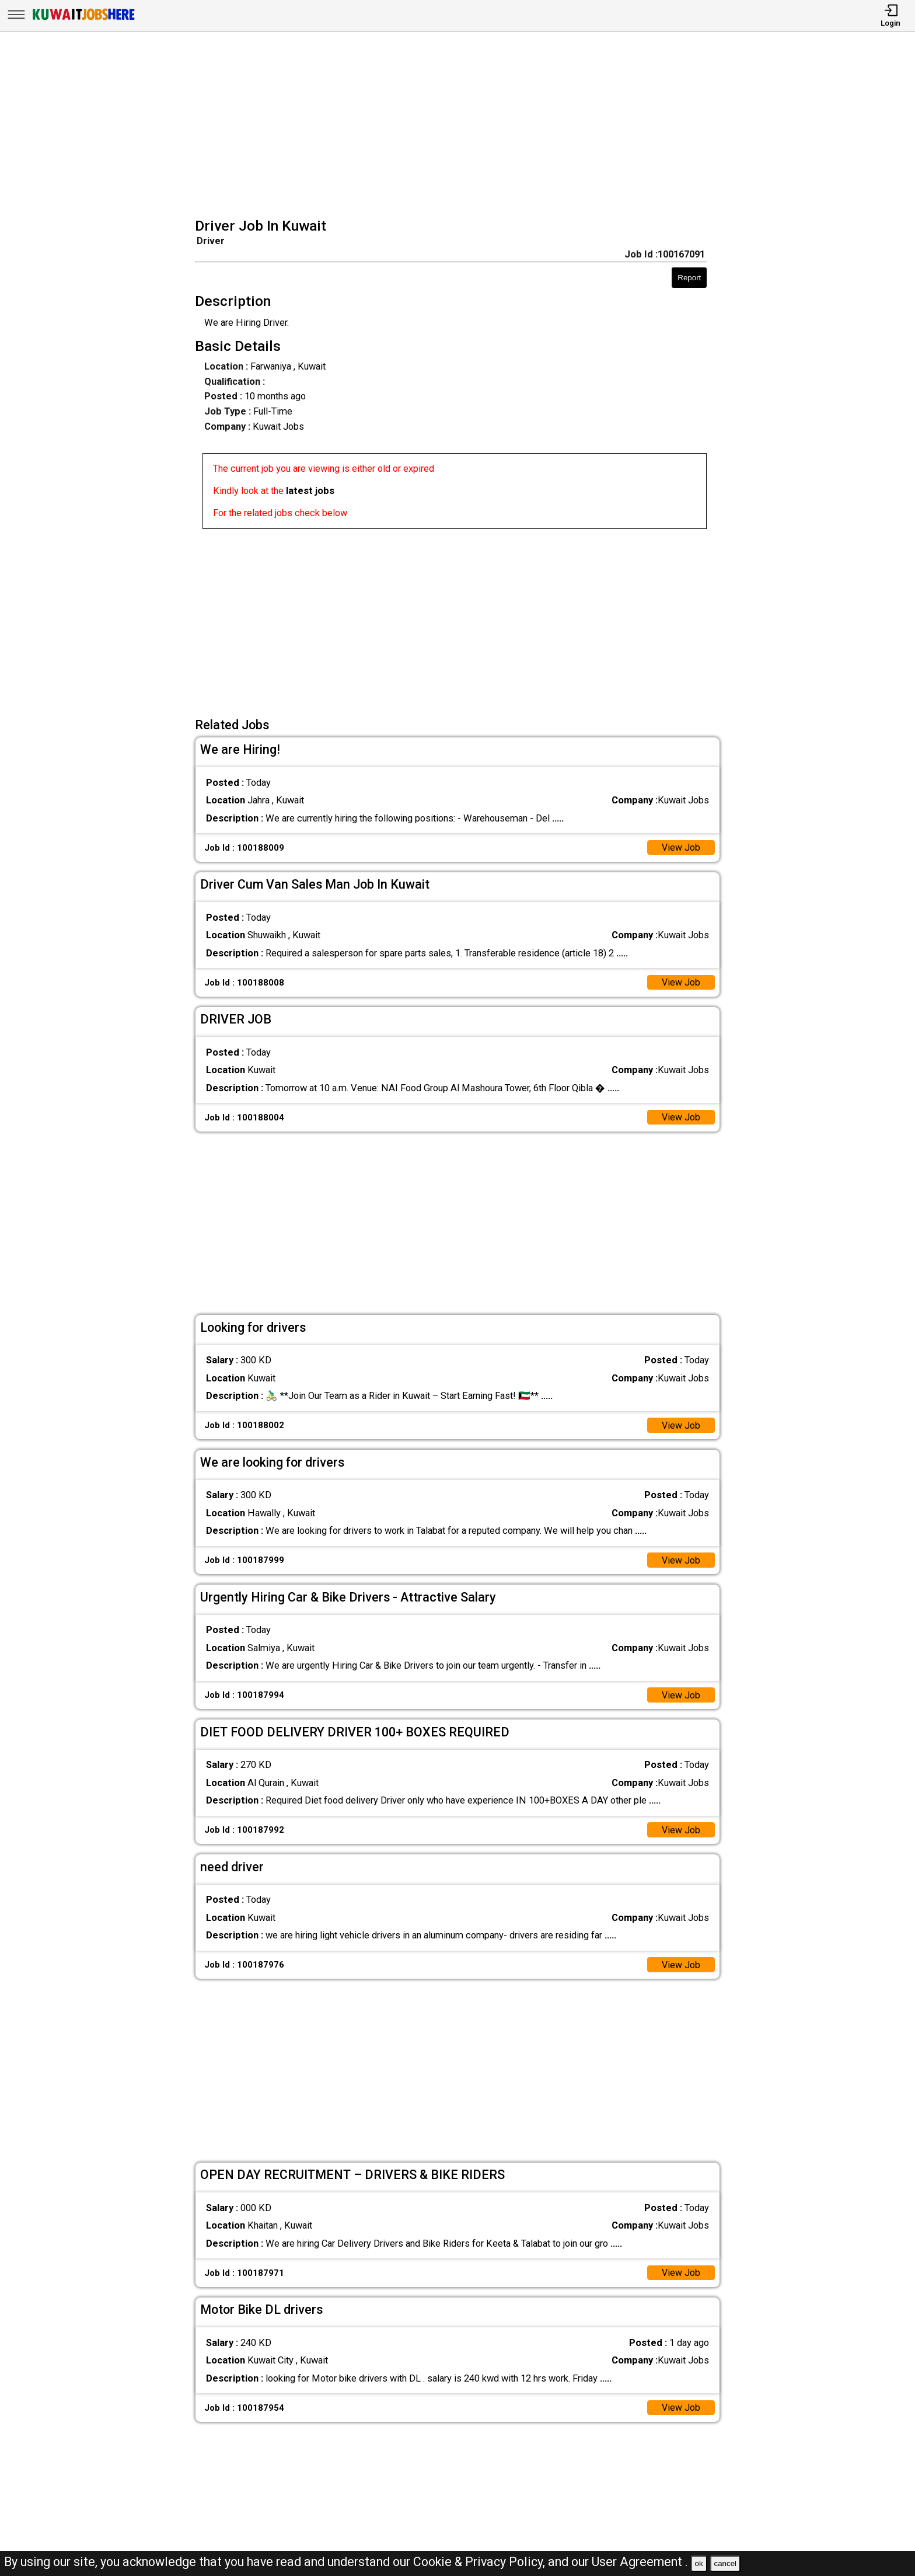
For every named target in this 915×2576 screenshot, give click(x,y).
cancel (725, 2563)
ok (699, 2563)
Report (689, 277)
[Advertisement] (461, 126)
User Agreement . (640, 2561)
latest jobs (310, 490)
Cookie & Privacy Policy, (480, 2561)
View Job (680, 847)
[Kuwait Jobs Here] (83, 19)
